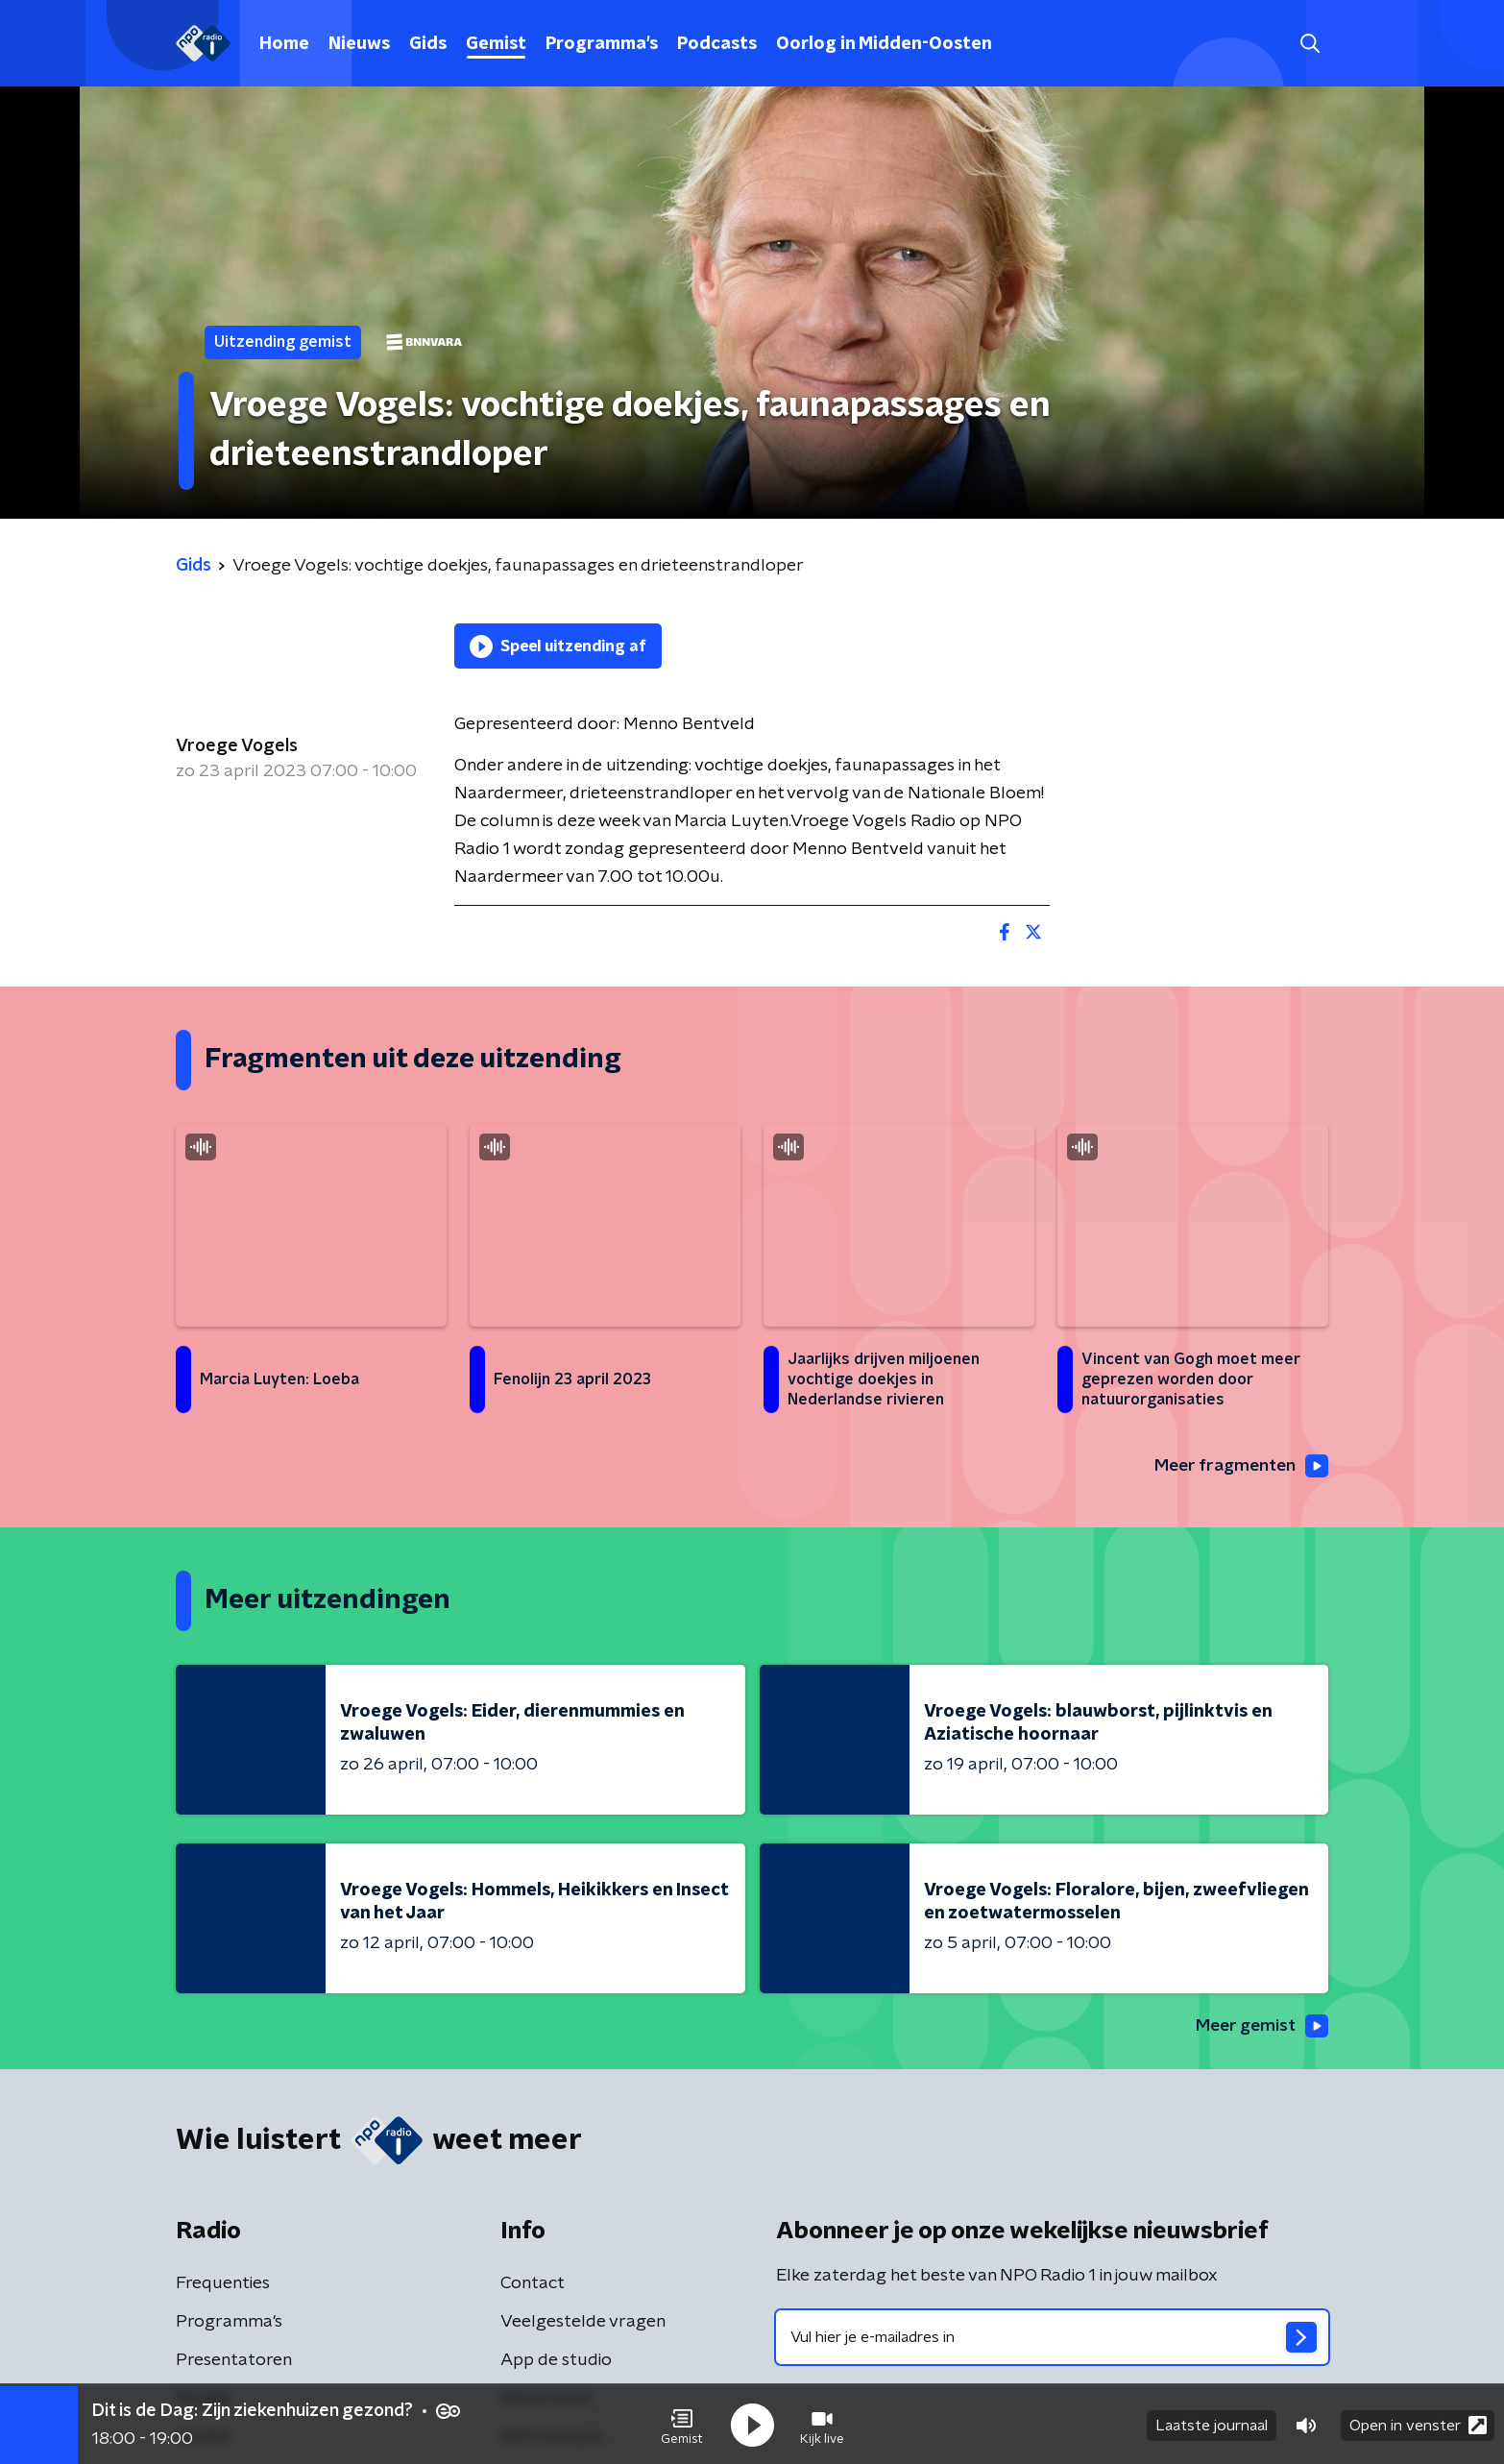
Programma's (602, 44)
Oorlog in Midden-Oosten (884, 44)
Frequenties (223, 2284)
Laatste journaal (1211, 2423)
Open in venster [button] (1418, 2423)
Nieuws (359, 44)
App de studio (556, 2361)
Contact (532, 2284)
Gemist (496, 44)
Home (284, 44)
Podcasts (717, 44)
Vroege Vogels (237, 746)
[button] (682, 2423)
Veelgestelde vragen (583, 2322)
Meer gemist (1260, 2026)
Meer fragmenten (1239, 1466)
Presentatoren (234, 2361)
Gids (428, 44)
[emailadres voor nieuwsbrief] (1052, 2338)
